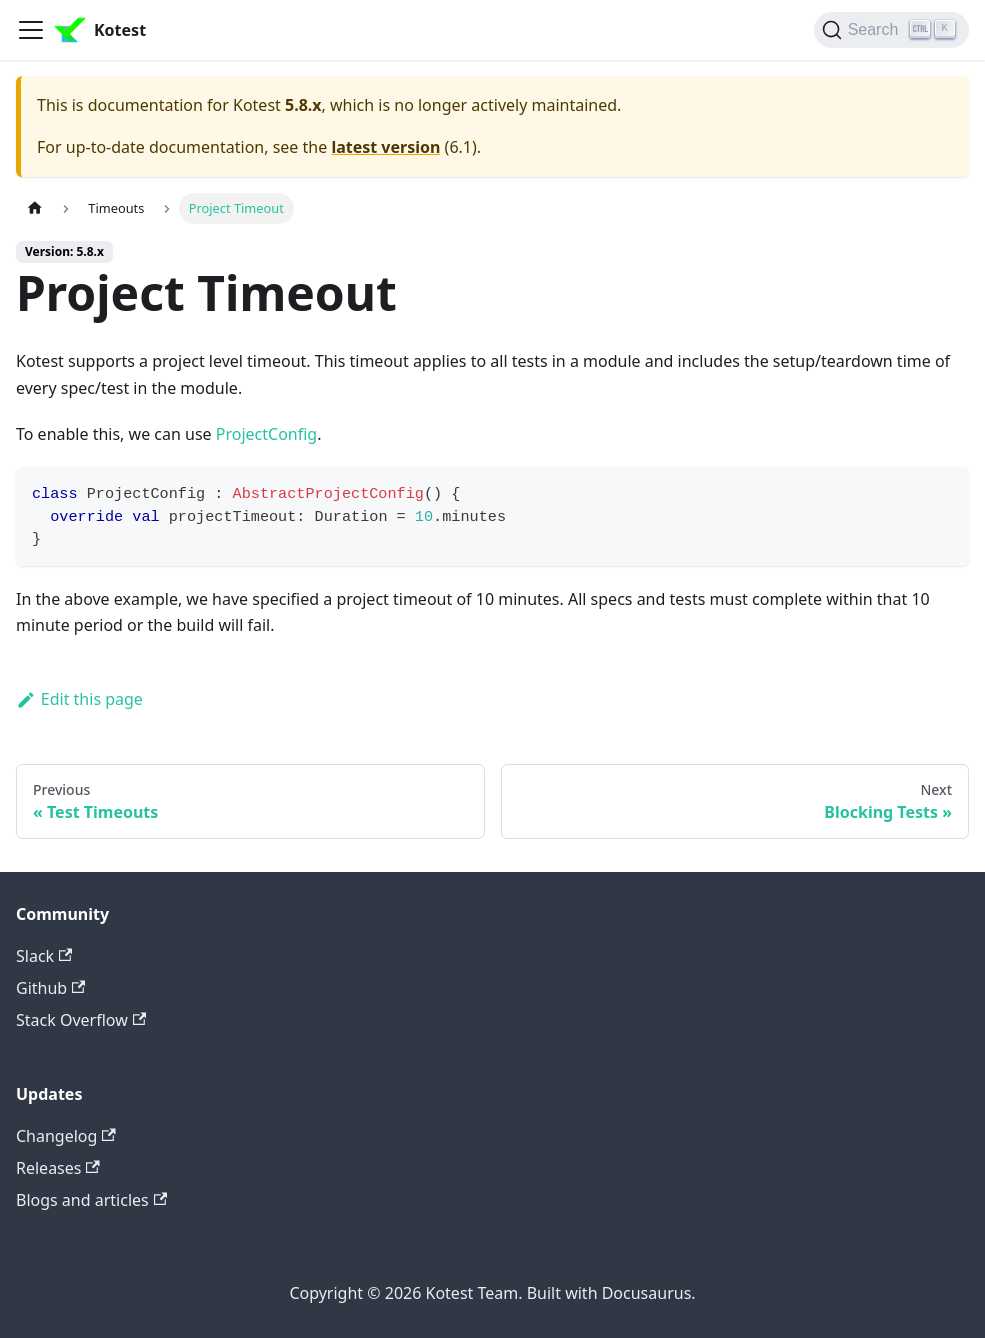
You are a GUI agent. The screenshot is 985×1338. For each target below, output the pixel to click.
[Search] (891, 30)
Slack (44, 956)
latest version (385, 147)
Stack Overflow (81, 1020)
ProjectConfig (266, 434)
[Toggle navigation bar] (31, 30)
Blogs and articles (91, 1200)
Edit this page (79, 699)
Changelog (66, 1136)
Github (50, 988)
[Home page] (35, 208)
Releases (58, 1168)
